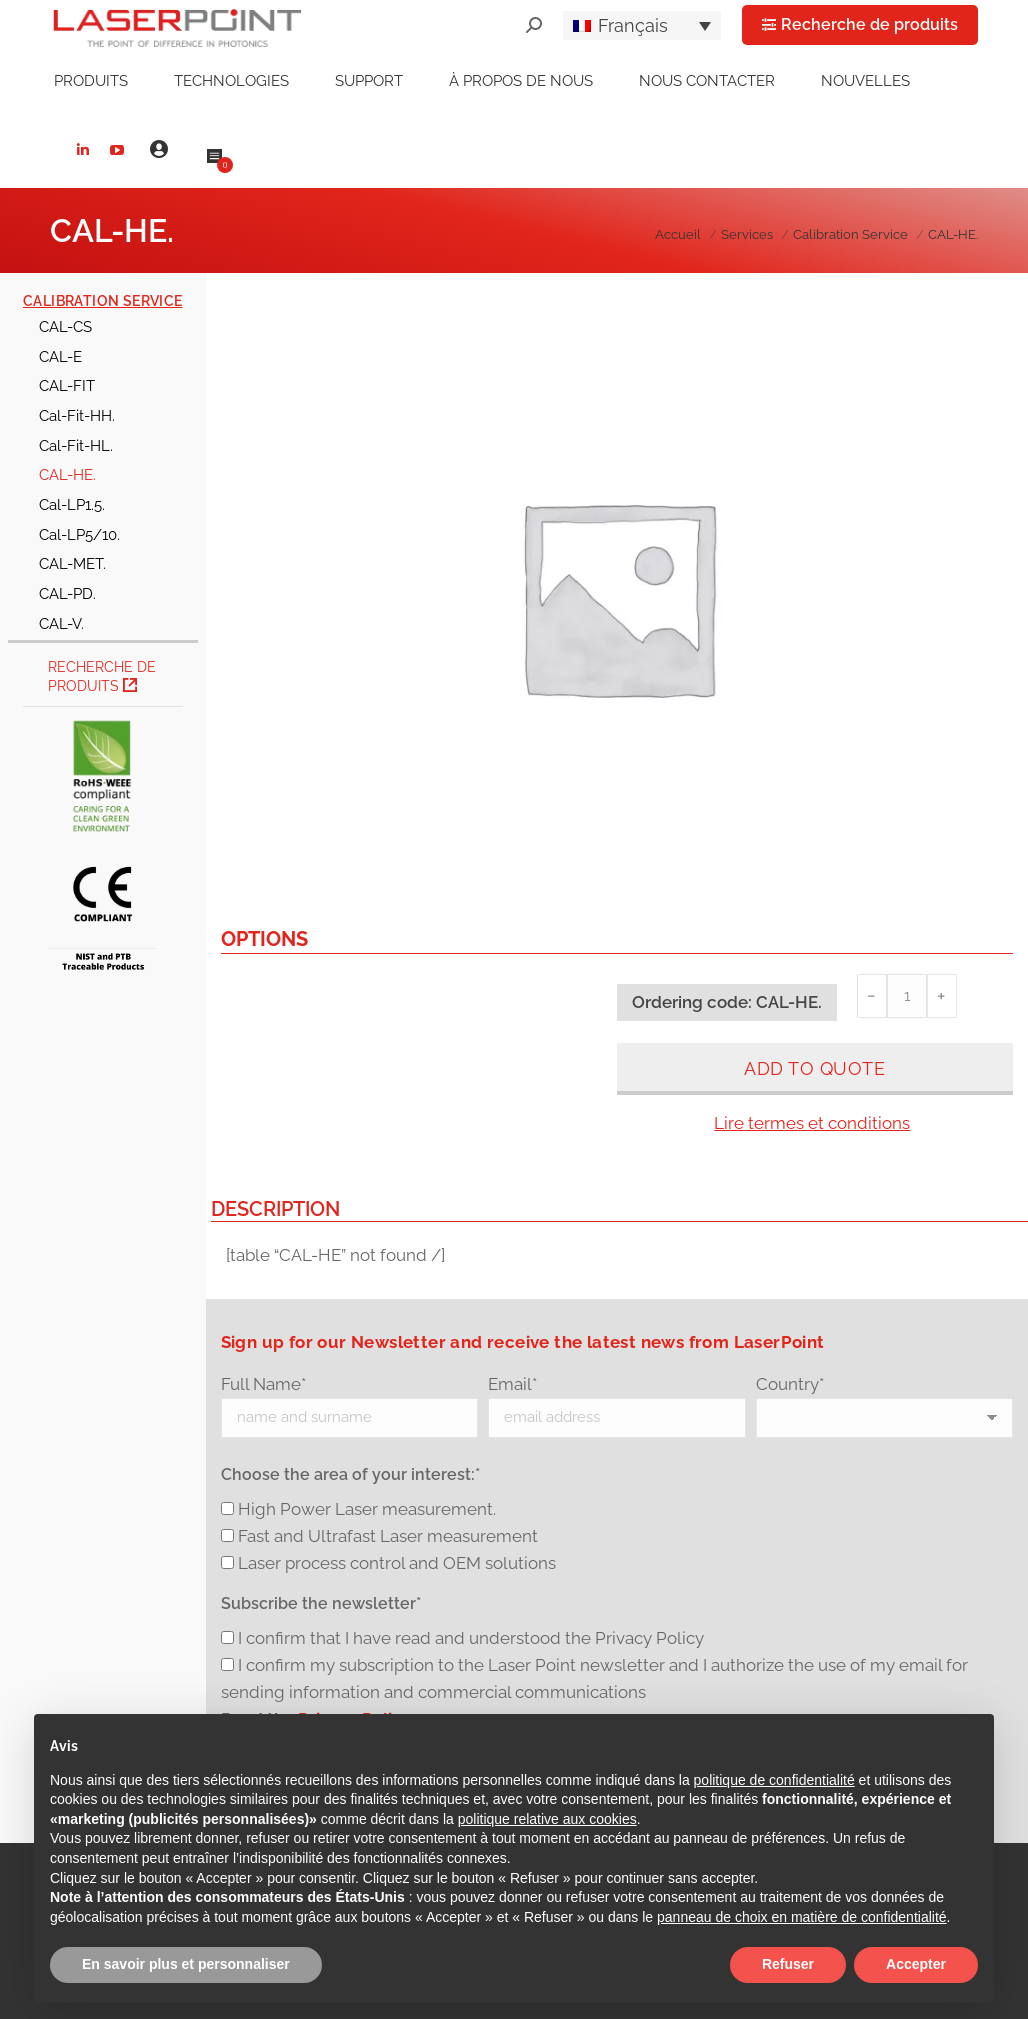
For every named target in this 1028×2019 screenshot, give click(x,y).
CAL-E (60, 356)
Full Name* (263, 1384)
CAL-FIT (67, 385)
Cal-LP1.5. (72, 504)
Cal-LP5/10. (79, 534)
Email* (512, 1384)
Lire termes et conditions (812, 1123)
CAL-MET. (72, 563)
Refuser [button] (788, 1964)
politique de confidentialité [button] (774, 1780)
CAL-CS (65, 326)
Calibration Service (103, 301)
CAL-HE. (67, 474)
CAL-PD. (67, 593)
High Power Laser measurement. (367, 1509)
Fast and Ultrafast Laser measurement (388, 1536)
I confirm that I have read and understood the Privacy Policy (471, 1638)
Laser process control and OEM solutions (397, 1563)
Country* (790, 1384)
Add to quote (814, 1068)
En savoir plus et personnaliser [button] (186, 1964)
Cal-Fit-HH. (77, 415)
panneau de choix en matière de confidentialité (802, 1917)
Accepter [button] (916, 1964)
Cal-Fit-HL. (76, 445)
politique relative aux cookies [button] (547, 1819)
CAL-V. (61, 623)
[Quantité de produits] (907, 996)
